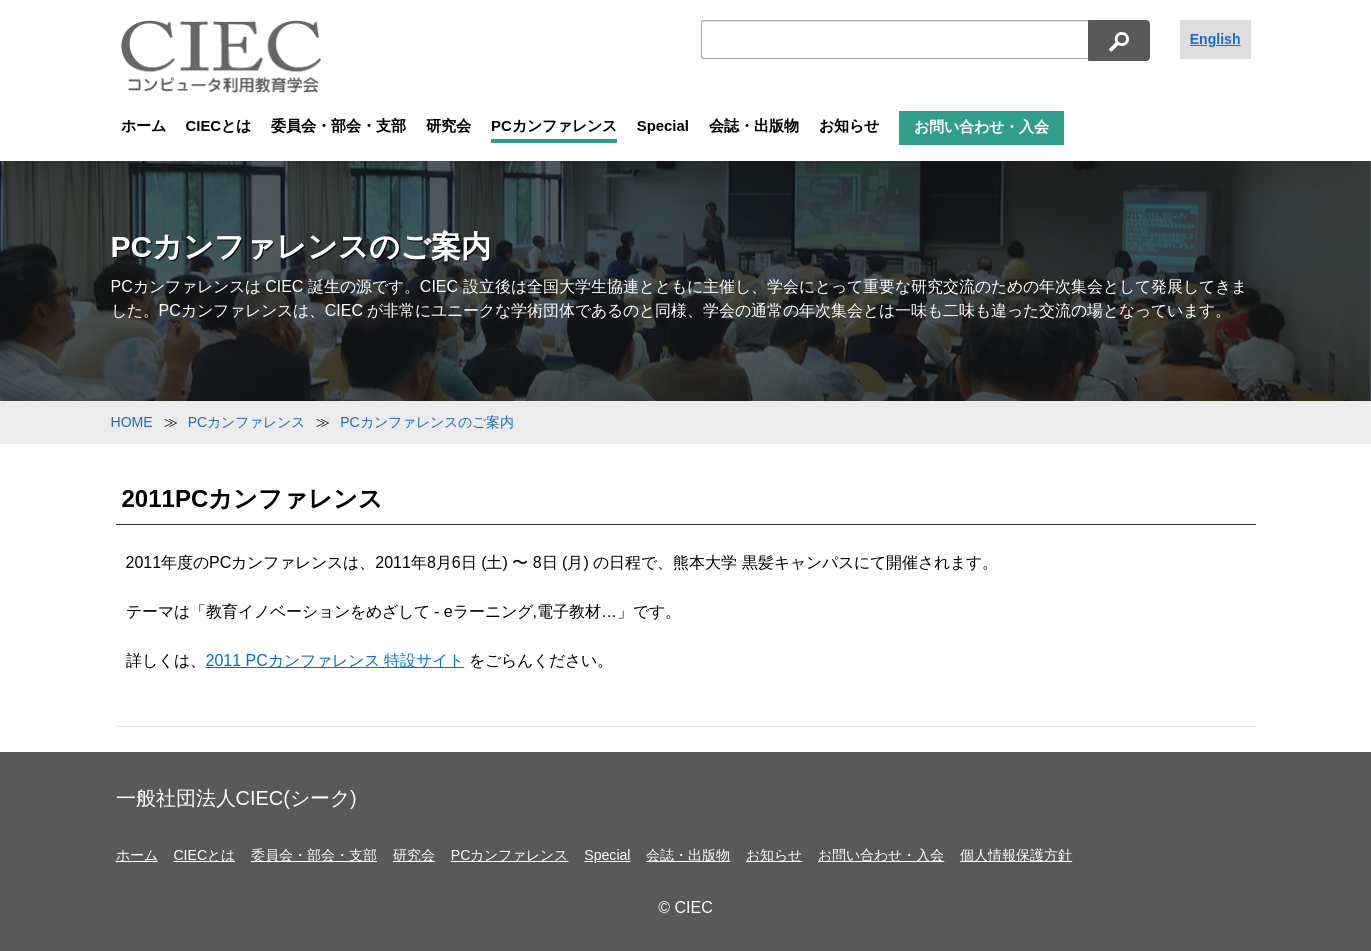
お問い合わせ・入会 (981, 127)
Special (663, 126)
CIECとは (219, 126)
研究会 (448, 126)
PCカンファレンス (554, 126)
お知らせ (849, 126)
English (1215, 39)
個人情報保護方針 (1016, 855)
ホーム (143, 126)
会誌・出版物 (754, 126)
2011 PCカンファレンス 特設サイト (335, 660)
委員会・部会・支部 (338, 126)
